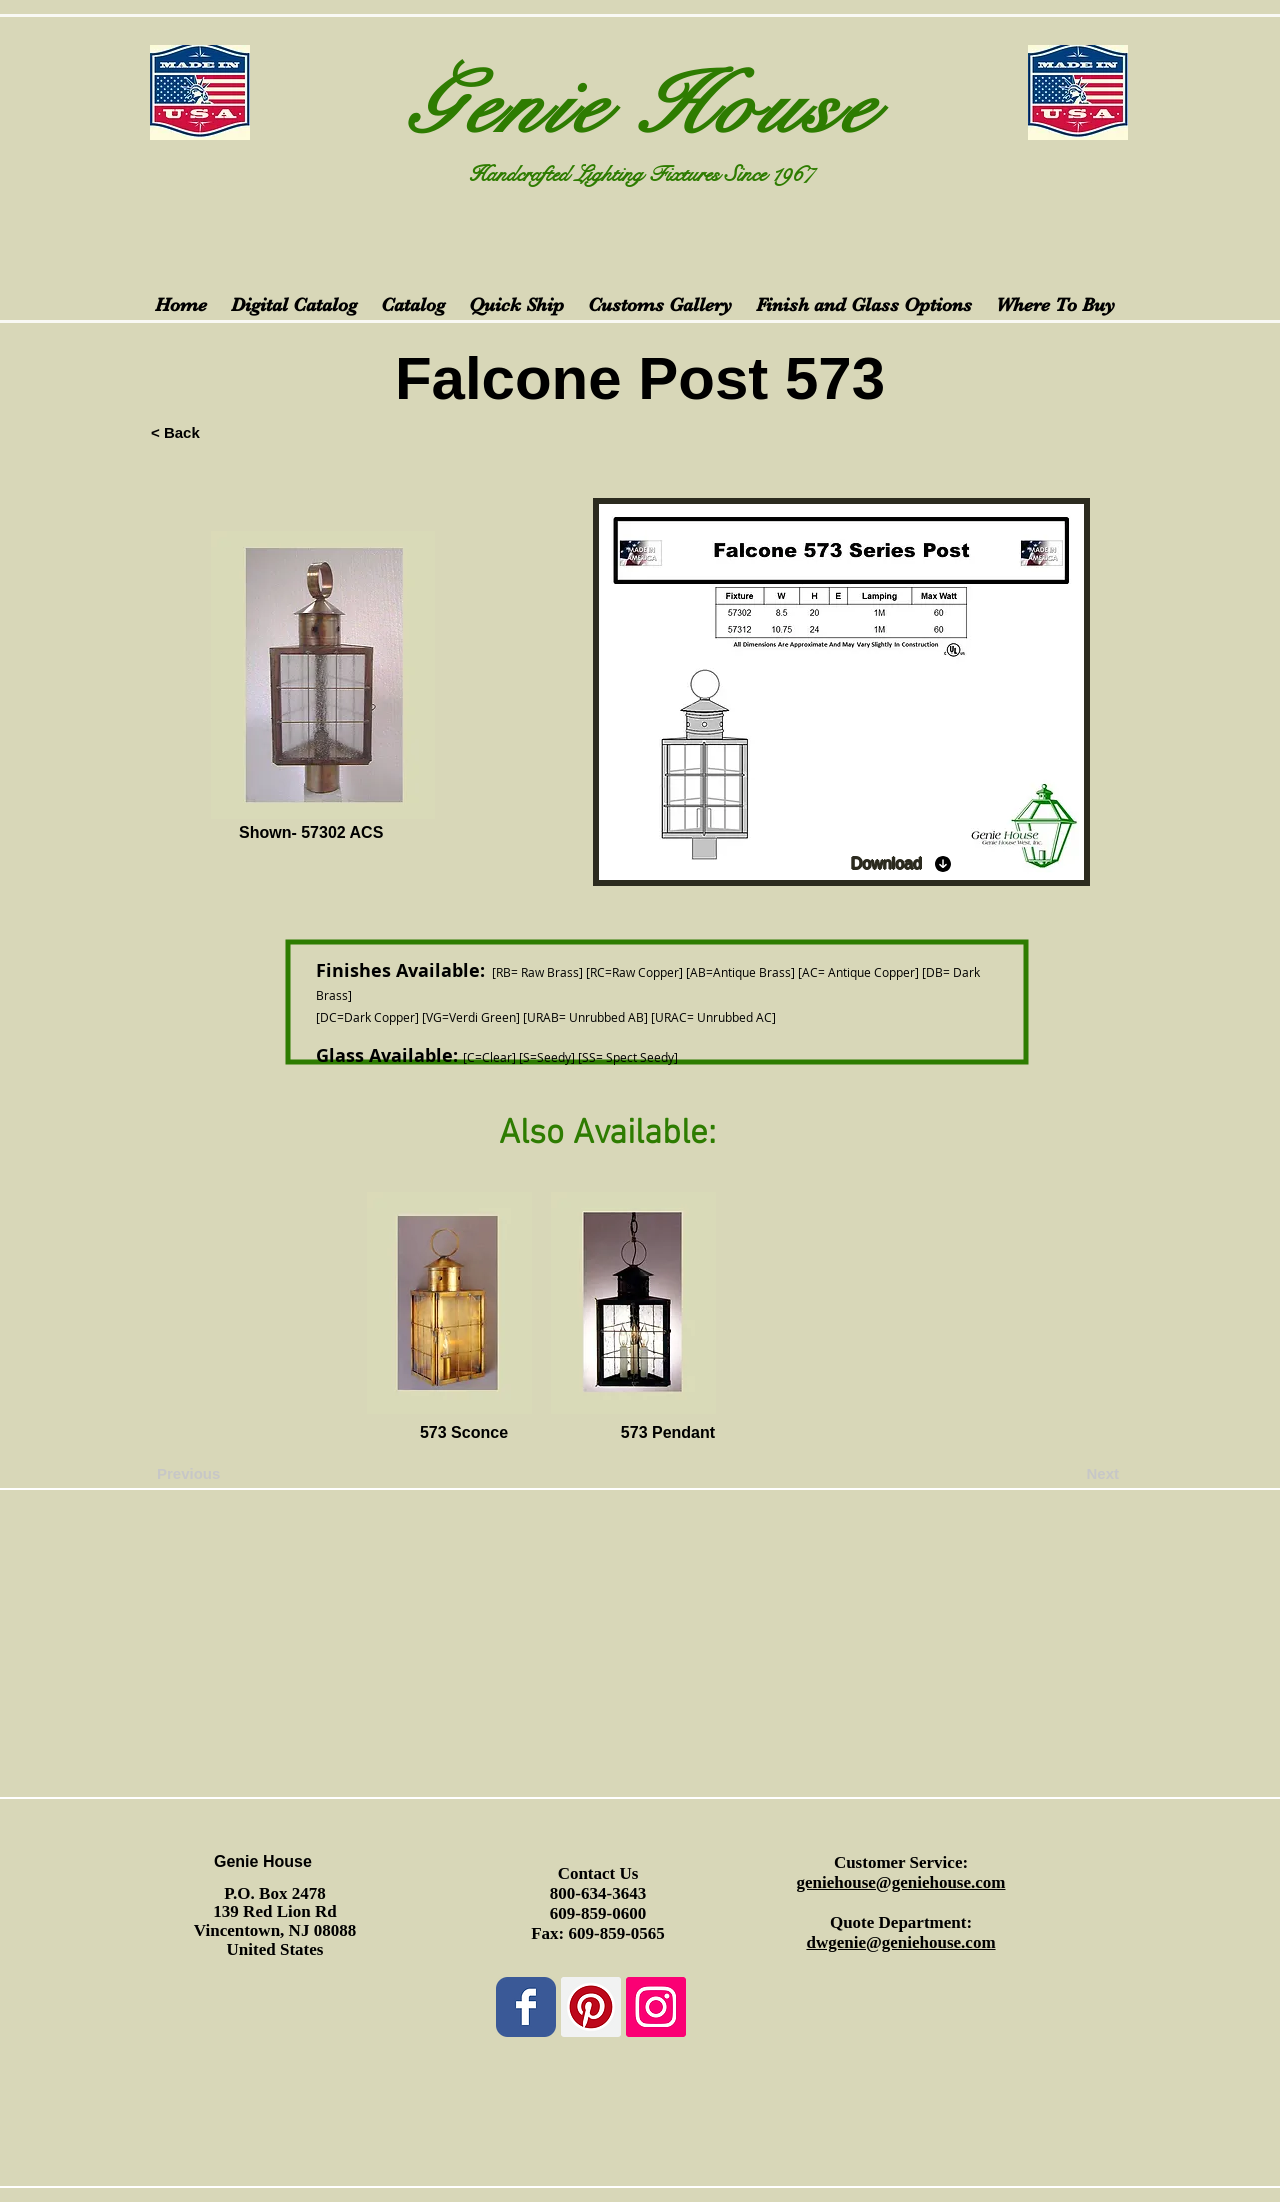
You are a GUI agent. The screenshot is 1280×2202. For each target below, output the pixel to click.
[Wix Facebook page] (526, 2007)
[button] (272, 1434)
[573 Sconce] (464, 1434)
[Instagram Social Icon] (656, 2007)
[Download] (902, 864)
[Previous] (223, 1474)
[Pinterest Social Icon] (591, 2007)
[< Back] (217, 432)
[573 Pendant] (668, 1434)
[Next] (1069, 1474)
